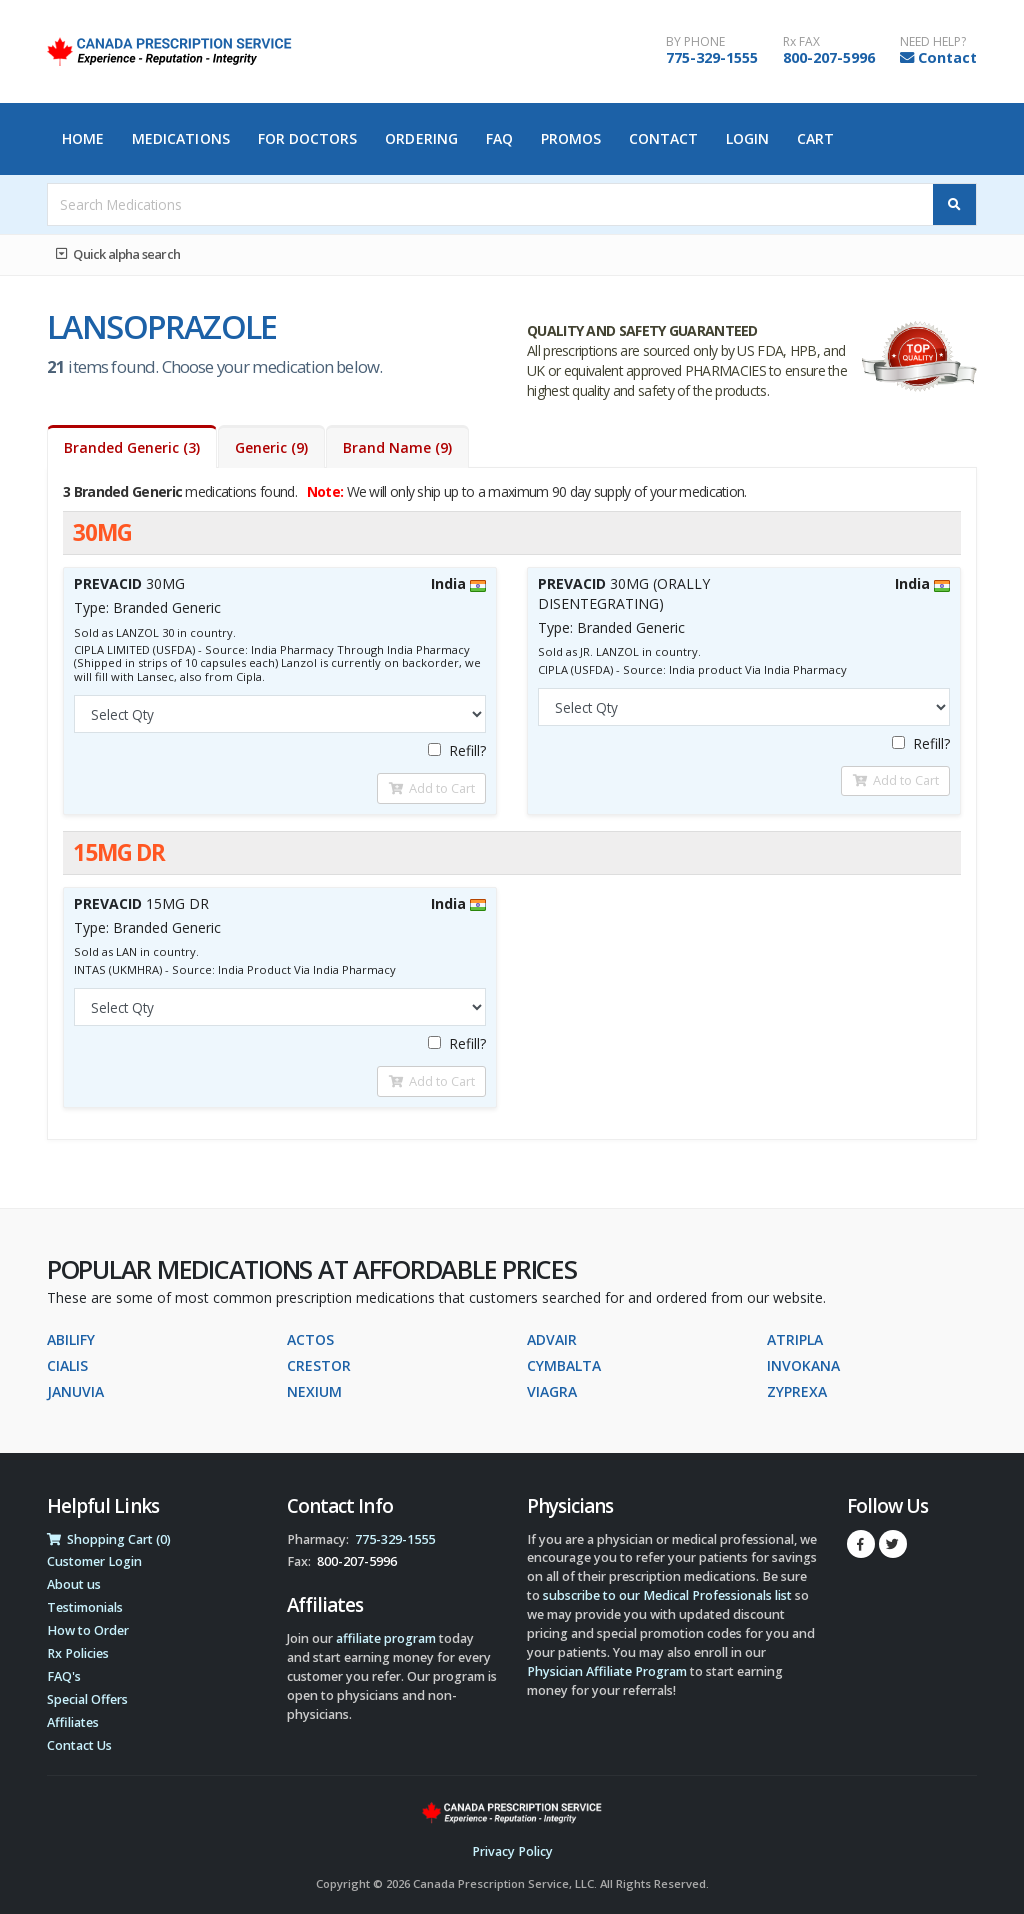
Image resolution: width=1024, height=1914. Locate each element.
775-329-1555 (712, 57)
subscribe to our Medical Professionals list (667, 1595)
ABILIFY (71, 1339)
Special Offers (87, 1699)
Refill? (457, 750)
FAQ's (64, 1676)
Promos (571, 138)
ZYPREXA (797, 1391)
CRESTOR (319, 1365)
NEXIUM (314, 1391)
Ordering (421, 138)
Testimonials (85, 1607)
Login (748, 138)
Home (83, 138)
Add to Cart (432, 788)
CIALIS (67, 1365)
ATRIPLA (795, 1339)
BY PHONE (695, 42)
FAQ (499, 138)
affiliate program (386, 1638)
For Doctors (308, 138)
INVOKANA (803, 1365)
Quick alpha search (118, 254)
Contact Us (79, 1745)
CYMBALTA (564, 1365)
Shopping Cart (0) (109, 1539)
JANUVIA (75, 1391)
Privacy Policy (512, 1851)
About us (74, 1584)
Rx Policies (78, 1653)
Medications (181, 138)
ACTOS (310, 1339)
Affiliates (73, 1722)
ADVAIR (552, 1339)
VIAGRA (552, 1391)
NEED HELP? (933, 42)
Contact (947, 57)
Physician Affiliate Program (607, 1671)
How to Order (88, 1630)
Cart (815, 138)
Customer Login (94, 1561)
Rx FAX (801, 42)
